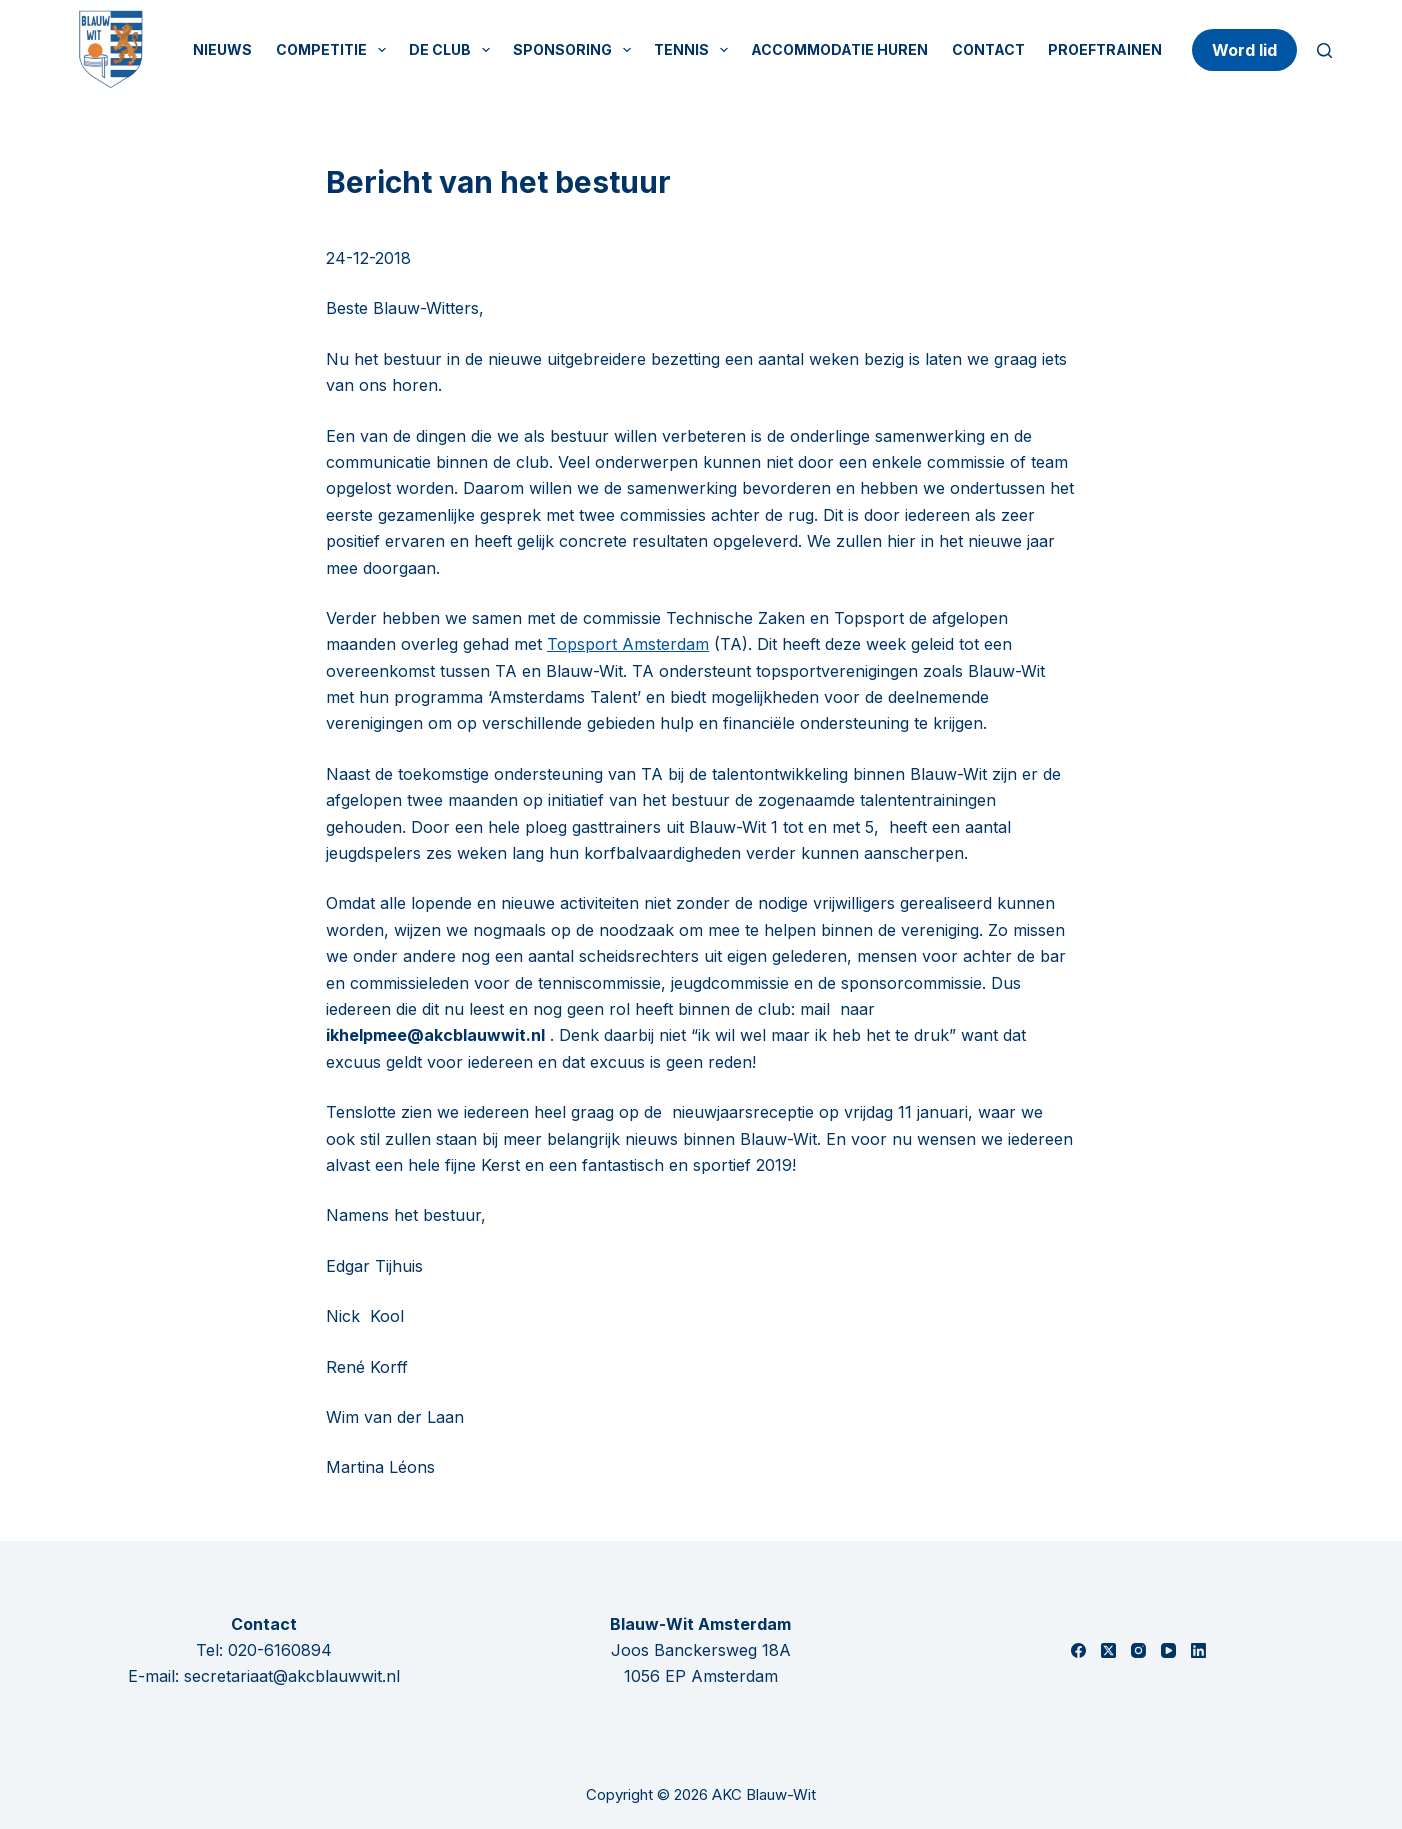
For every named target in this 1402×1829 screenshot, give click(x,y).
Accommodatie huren (839, 49)
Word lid (1244, 50)
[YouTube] (1168, 1650)
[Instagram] (1138, 1650)
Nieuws (222, 49)
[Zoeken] (1324, 50)
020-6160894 (280, 1650)
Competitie (335, 50)
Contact (988, 49)
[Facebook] (1078, 1650)
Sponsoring (576, 50)
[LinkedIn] (1198, 1650)
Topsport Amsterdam (628, 644)
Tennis (695, 50)
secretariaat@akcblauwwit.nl (292, 1676)
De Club (453, 50)
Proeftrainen (1105, 49)
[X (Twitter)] (1108, 1650)
